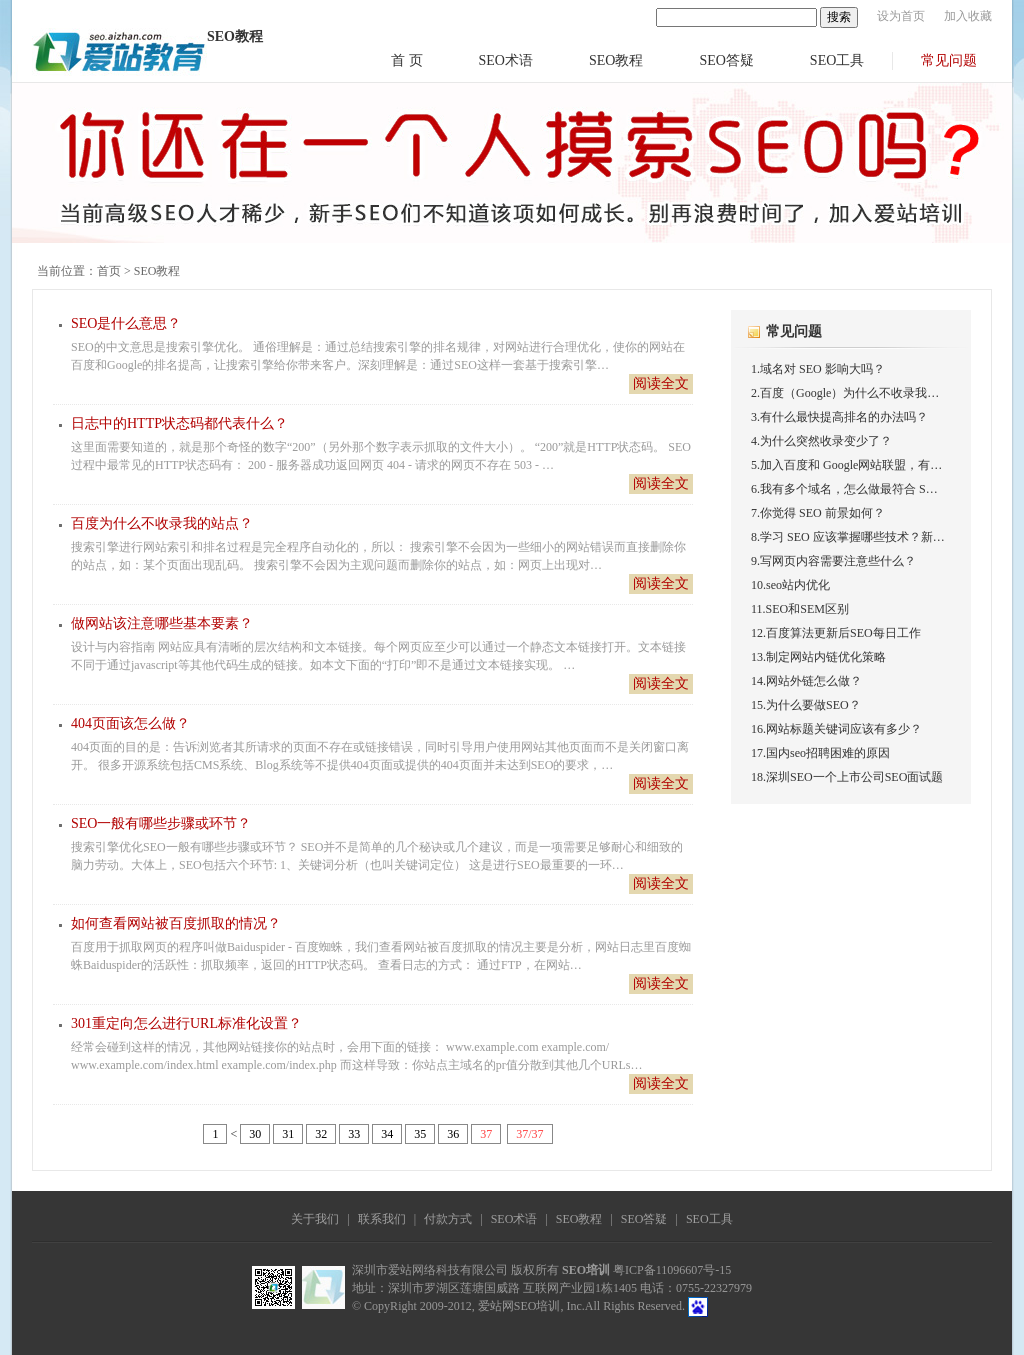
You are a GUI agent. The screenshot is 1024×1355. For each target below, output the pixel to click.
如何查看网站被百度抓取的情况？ (176, 923)
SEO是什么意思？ (126, 323)
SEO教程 (616, 60)
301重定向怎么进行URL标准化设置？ (186, 1023)
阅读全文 (661, 383)
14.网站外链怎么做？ (806, 681)
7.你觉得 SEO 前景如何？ (818, 513)
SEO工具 (837, 60)
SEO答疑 (726, 60)
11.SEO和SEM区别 (800, 609)
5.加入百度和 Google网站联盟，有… (846, 465)
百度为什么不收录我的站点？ (162, 523)
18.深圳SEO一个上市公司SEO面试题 (847, 777)
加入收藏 (968, 16)
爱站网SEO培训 (519, 1306)
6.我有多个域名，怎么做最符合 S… (844, 489)
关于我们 (315, 1219)
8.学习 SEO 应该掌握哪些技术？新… (848, 537)
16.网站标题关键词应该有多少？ (836, 729)
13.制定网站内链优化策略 (818, 657)
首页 (109, 271)
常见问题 (949, 60)
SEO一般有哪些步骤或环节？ (161, 823)
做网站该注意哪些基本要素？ (162, 623)
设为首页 (901, 16)
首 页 (407, 60)
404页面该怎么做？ (130, 723)
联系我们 (382, 1219)
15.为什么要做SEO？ (806, 705)
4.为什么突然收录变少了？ (821, 441)
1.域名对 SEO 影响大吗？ (818, 369)
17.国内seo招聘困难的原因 (820, 753)
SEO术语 (506, 60)
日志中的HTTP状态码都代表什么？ (179, 423)
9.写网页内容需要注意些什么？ (833, 561)
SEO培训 (586, 1270)
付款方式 (448, 1219)
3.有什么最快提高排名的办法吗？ (839, 417)
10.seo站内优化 (790, 585)
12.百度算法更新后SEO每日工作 (836, 633)
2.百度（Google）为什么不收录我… (845, 393)
